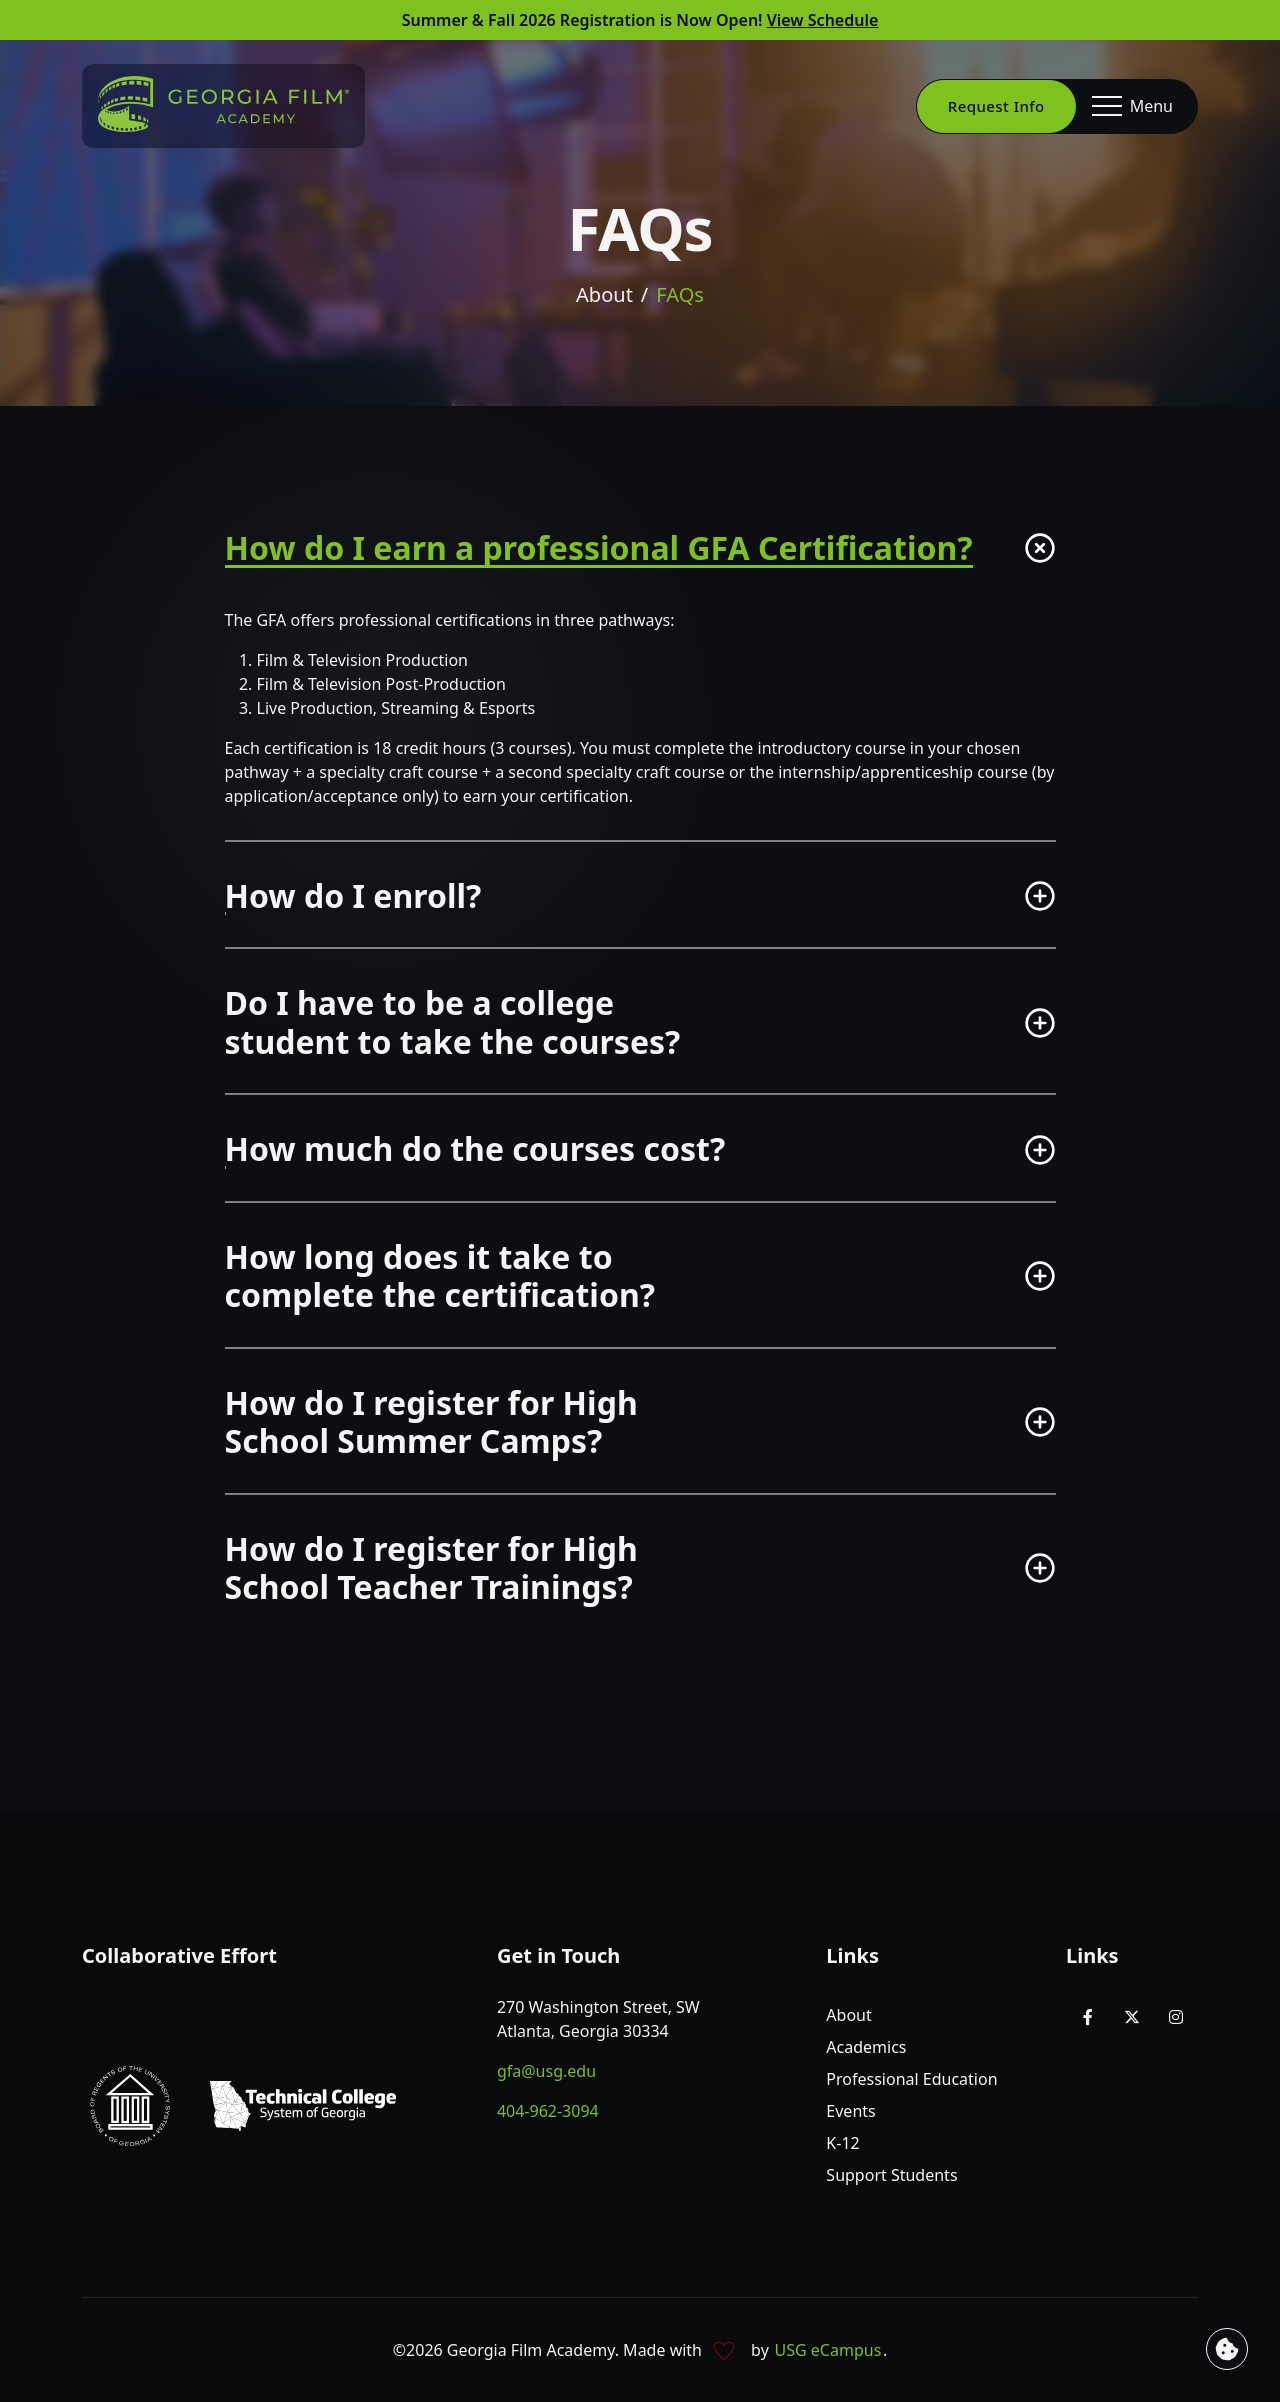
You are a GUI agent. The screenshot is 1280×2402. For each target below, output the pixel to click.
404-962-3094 (548, 2111)
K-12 (842, 2143)
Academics (866, 2047)
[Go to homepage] (223, 104)
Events (850, 2111)
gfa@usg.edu (546, 2071)
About (604, 296)
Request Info (996, 106)
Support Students (891, 2175)
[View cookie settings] (1227, 2349)
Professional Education (911, 2079)
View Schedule (823, 20)
